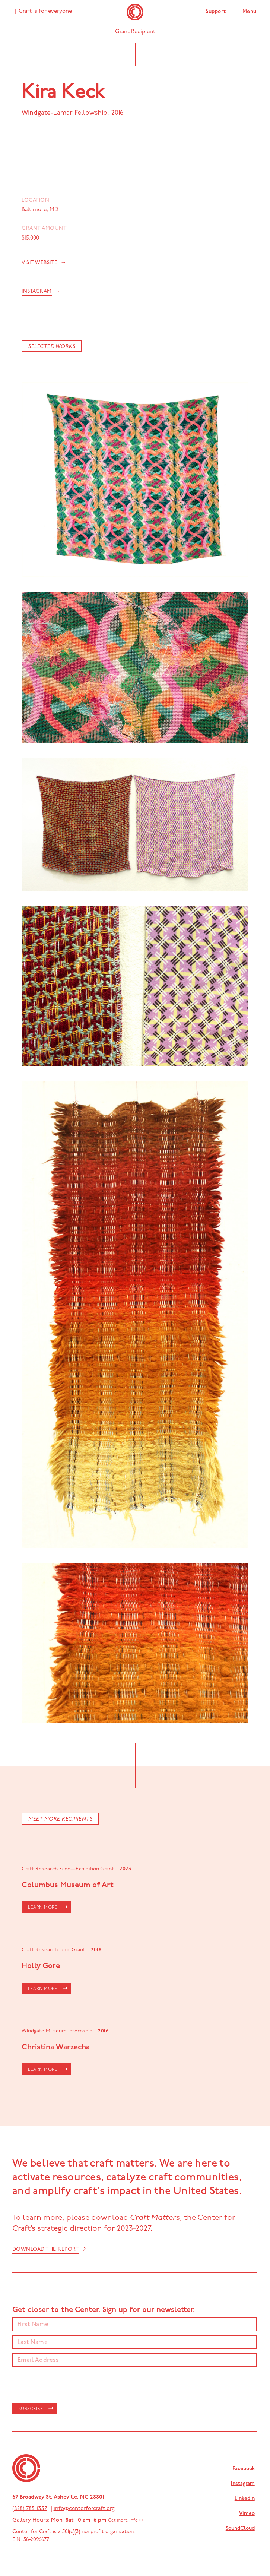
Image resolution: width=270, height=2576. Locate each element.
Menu (249, 12)
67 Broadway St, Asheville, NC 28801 (58, 2497)
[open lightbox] (135, 479)
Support (216, 12)
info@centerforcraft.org (84, 2509)
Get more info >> (126, 2521)
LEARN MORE (42, 1907)
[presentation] (69, 2385)
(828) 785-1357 (29, 2509)
